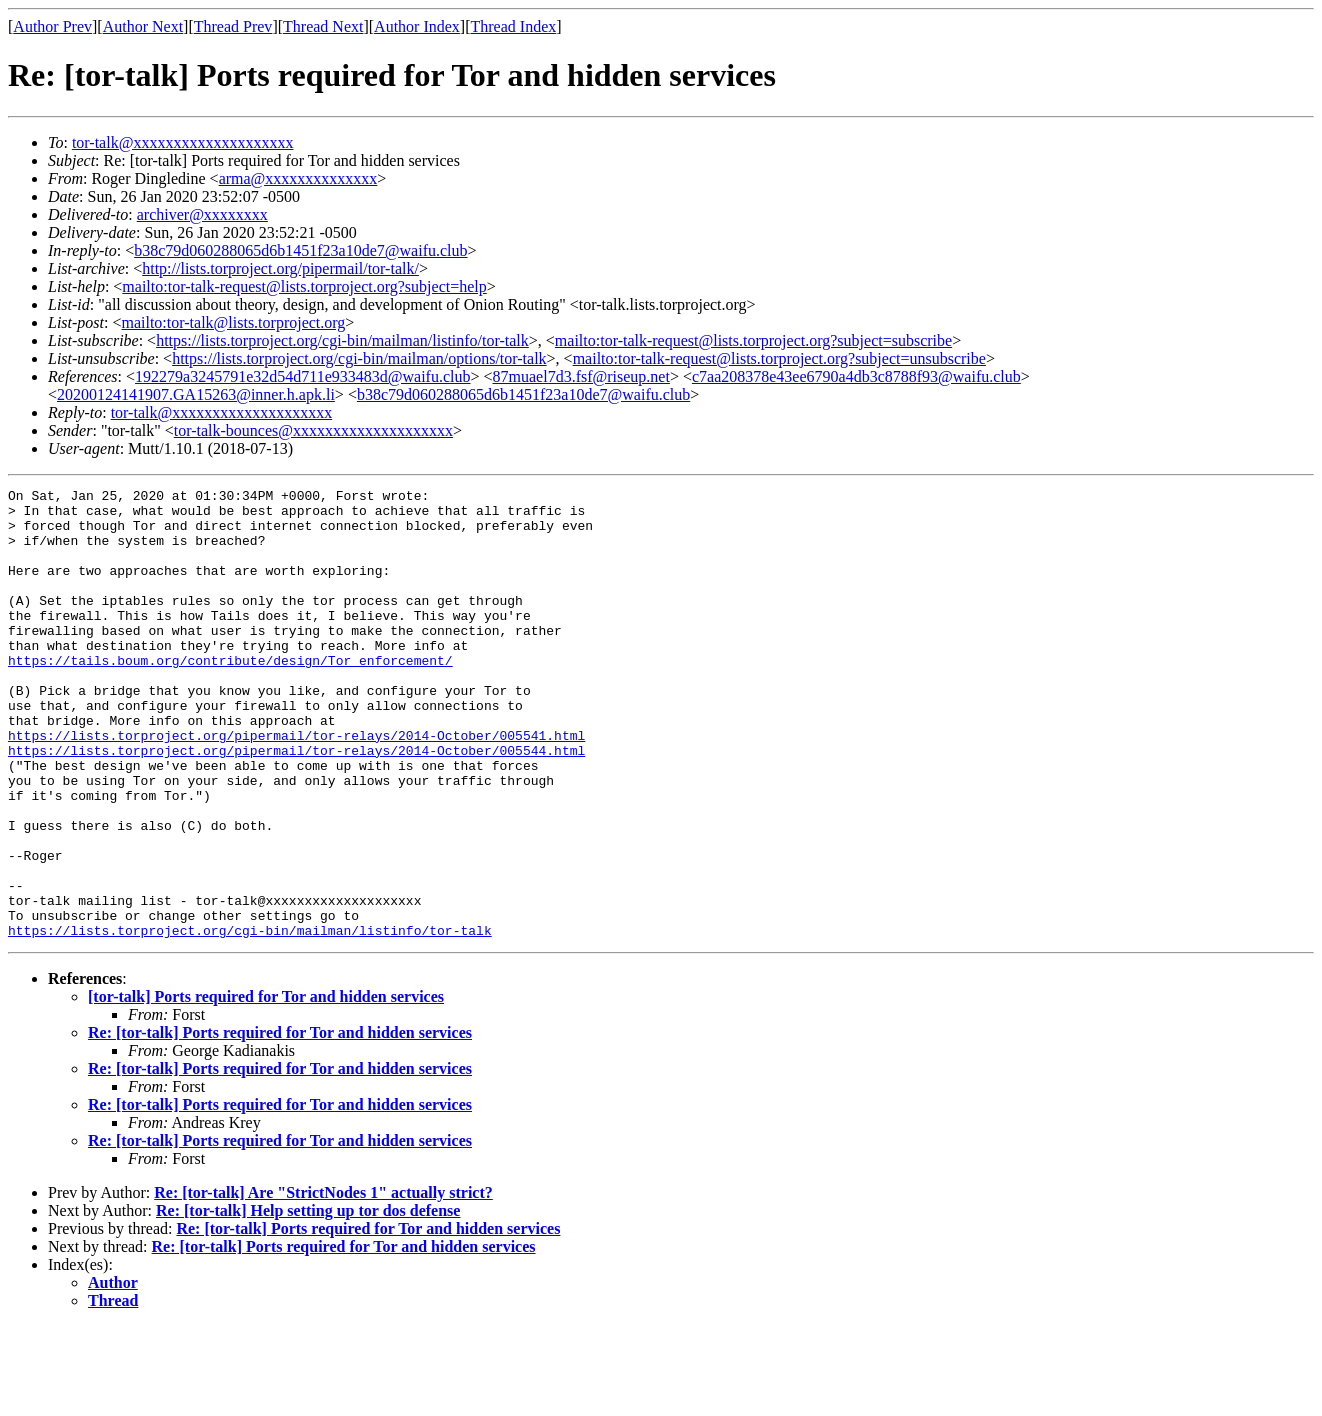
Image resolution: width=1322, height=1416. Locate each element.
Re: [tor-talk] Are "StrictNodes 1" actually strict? (323, 1282)
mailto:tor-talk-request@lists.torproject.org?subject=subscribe (753, 340)
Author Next (143, 26)
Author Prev (52, 26)
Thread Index (514, 26)
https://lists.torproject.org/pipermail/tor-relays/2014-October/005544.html (296, 804)
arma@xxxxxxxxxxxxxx (298, 178)
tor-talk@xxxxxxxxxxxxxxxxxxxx (183, 142)
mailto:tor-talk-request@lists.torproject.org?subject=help (304, 286)
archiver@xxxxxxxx (202, 214)
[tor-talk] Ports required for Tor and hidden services (266, 1086)
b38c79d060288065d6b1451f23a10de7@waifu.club (300, 250)
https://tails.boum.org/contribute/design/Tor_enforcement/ (230, 696)
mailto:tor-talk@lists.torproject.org (233, 322)
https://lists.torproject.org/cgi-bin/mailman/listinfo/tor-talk (342, 340)
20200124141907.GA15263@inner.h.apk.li (196, 394)
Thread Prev (233, 26)
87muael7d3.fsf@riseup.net (581, 376)
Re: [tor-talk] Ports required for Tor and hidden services (280, 1122)
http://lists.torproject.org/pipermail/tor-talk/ (280, 268)
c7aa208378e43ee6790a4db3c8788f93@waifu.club (856, 376)
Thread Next (323, 26)
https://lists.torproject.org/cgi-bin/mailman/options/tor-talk (359, 358)
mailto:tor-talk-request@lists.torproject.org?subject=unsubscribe (779, 358)
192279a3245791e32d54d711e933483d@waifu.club (302, 376)
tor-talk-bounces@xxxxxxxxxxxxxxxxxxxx (313, 430)
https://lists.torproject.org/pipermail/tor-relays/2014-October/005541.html (296, 786)
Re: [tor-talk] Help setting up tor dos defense (308, 1300)
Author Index (417, 26)
